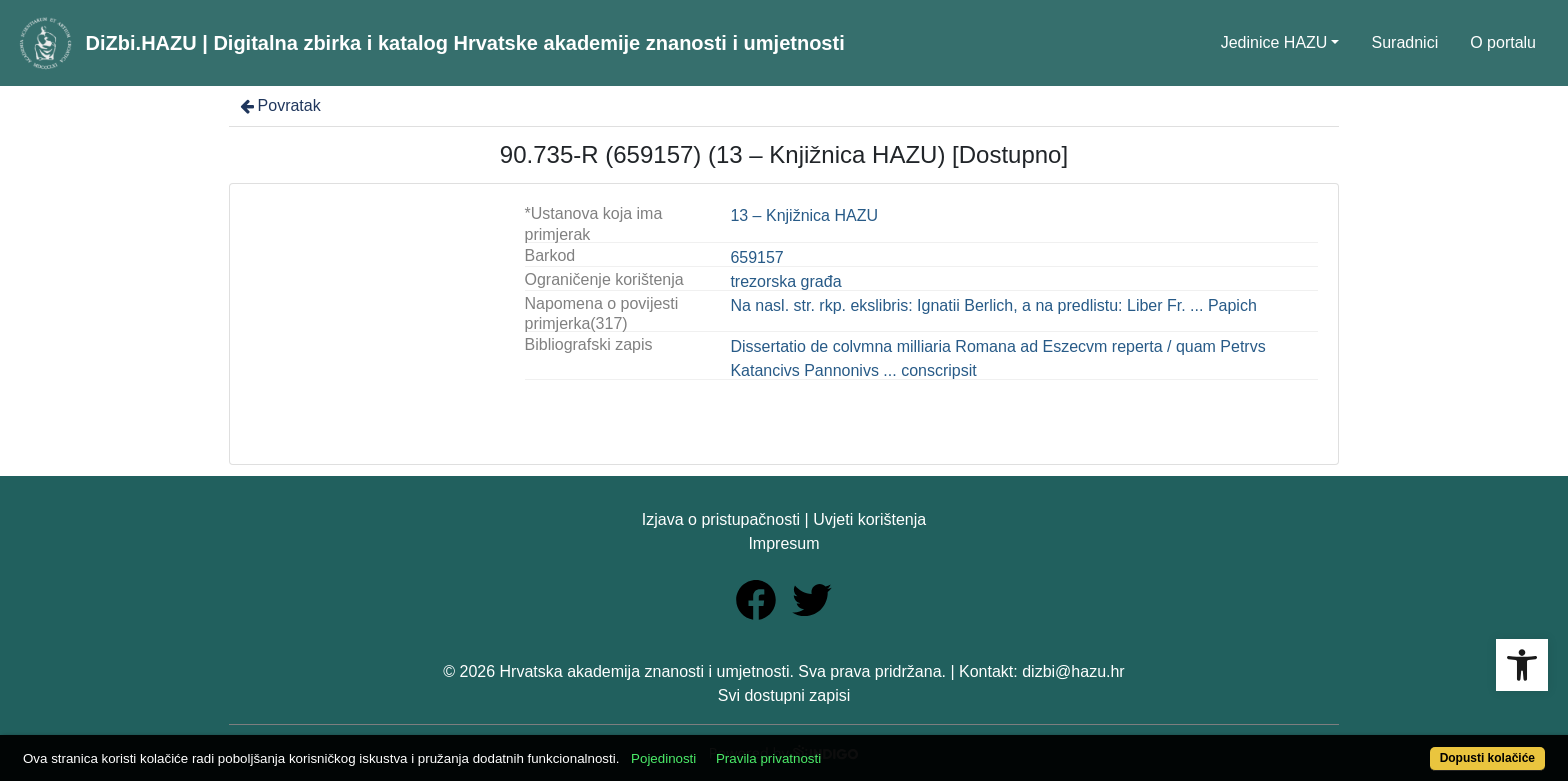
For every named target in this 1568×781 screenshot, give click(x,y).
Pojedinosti (663, 758)
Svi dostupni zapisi (784, 695)
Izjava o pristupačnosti (721, 519)
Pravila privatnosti (768, 758)
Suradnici (1404, 42)
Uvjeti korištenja (869, 519)
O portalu (1503, 42)
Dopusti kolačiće (1487, 758)
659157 (756, 257)
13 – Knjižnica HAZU (804, 215)
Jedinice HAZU (1274, 42)
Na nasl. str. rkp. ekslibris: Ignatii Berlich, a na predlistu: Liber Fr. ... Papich (993, 305)
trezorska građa (785, 281)
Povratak (279, 105)
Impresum (783, 543)
